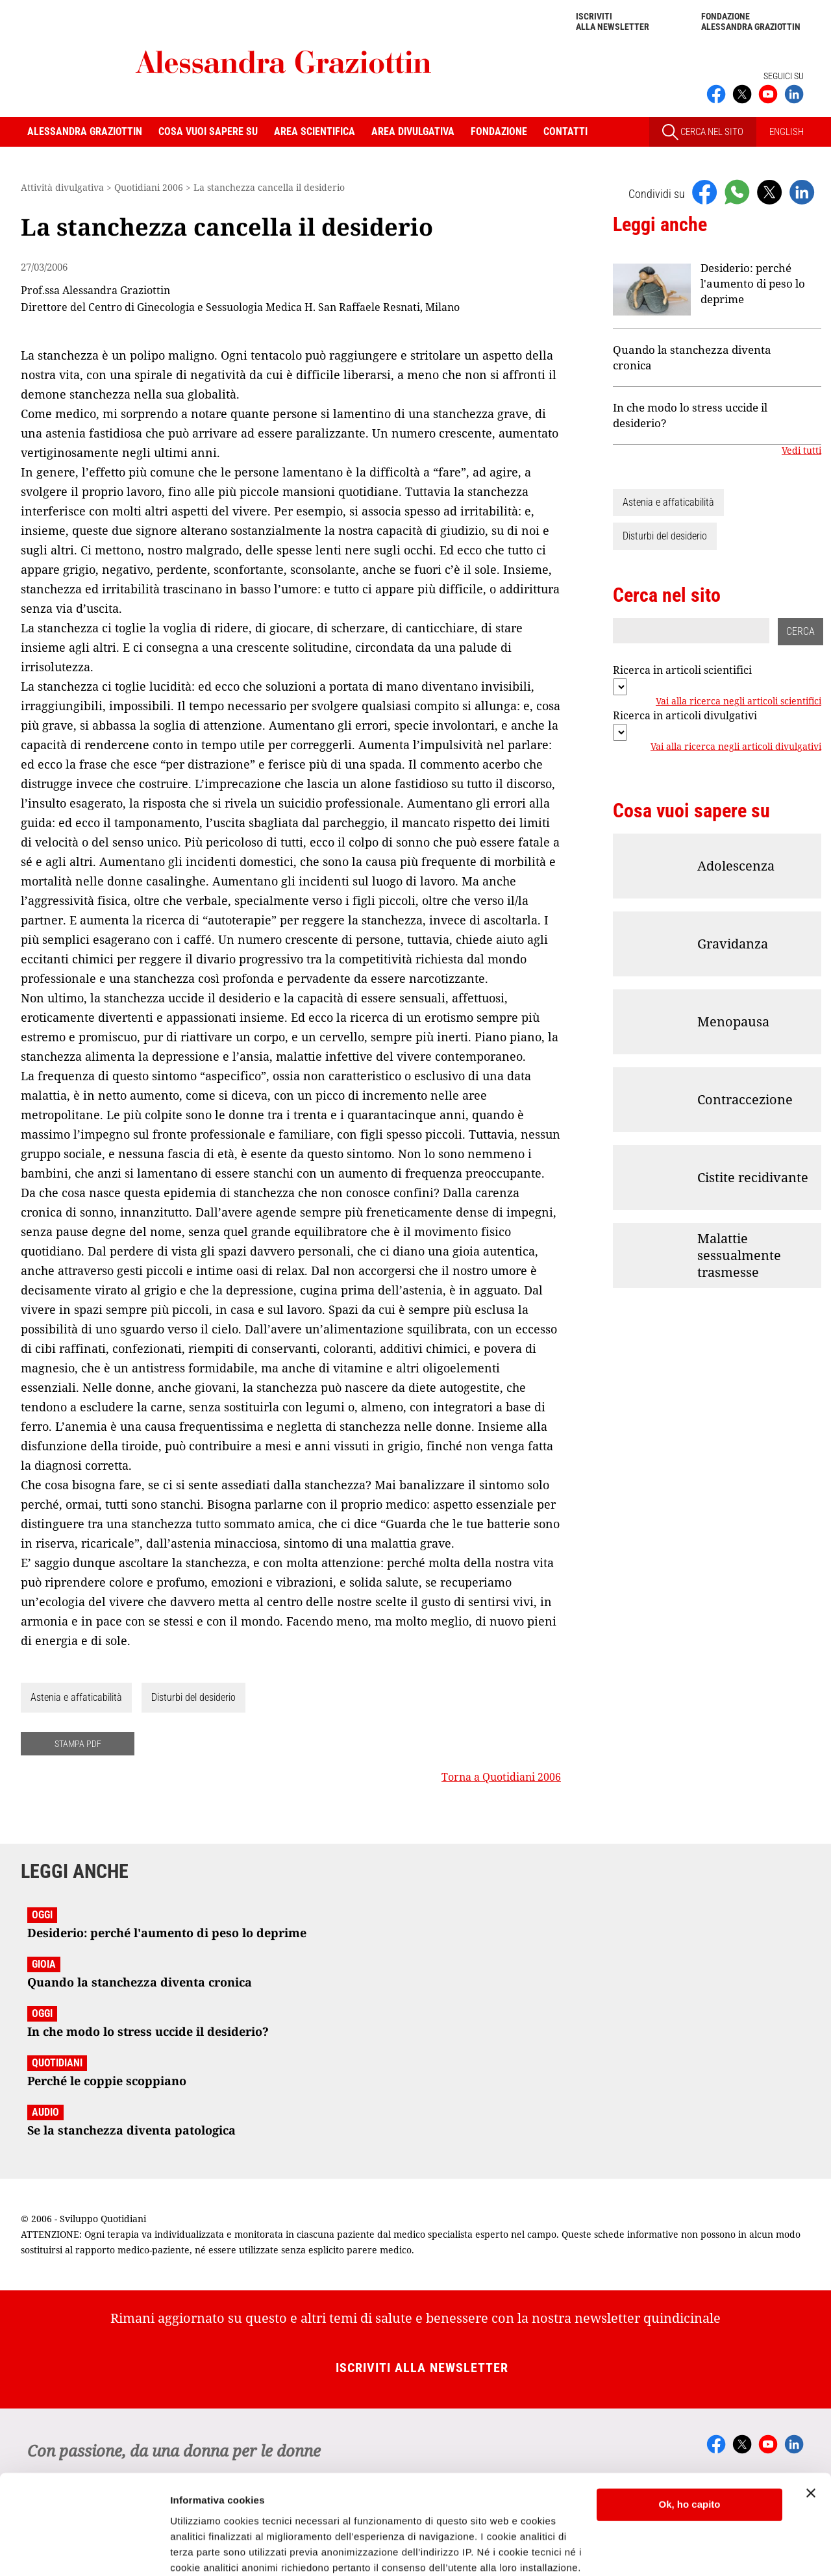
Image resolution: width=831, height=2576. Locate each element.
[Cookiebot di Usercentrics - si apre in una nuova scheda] (84, 2550)
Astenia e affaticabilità (76, 1697)
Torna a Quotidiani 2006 (501, 1777)
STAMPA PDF (78, 1744)
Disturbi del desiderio (193, 1697)
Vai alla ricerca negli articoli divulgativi (736, 747)
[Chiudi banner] (810, 2409)
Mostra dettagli (205, 2550)
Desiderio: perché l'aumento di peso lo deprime (753, 283)
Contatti (565, 131)
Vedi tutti (801, 450)
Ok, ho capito (689, 2421)
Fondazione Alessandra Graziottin (750, 21)
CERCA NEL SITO (702, 132)
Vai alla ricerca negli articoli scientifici (738, 702)
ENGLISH (786, 132)
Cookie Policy (450, 2514)
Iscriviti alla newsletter (612, 21)
